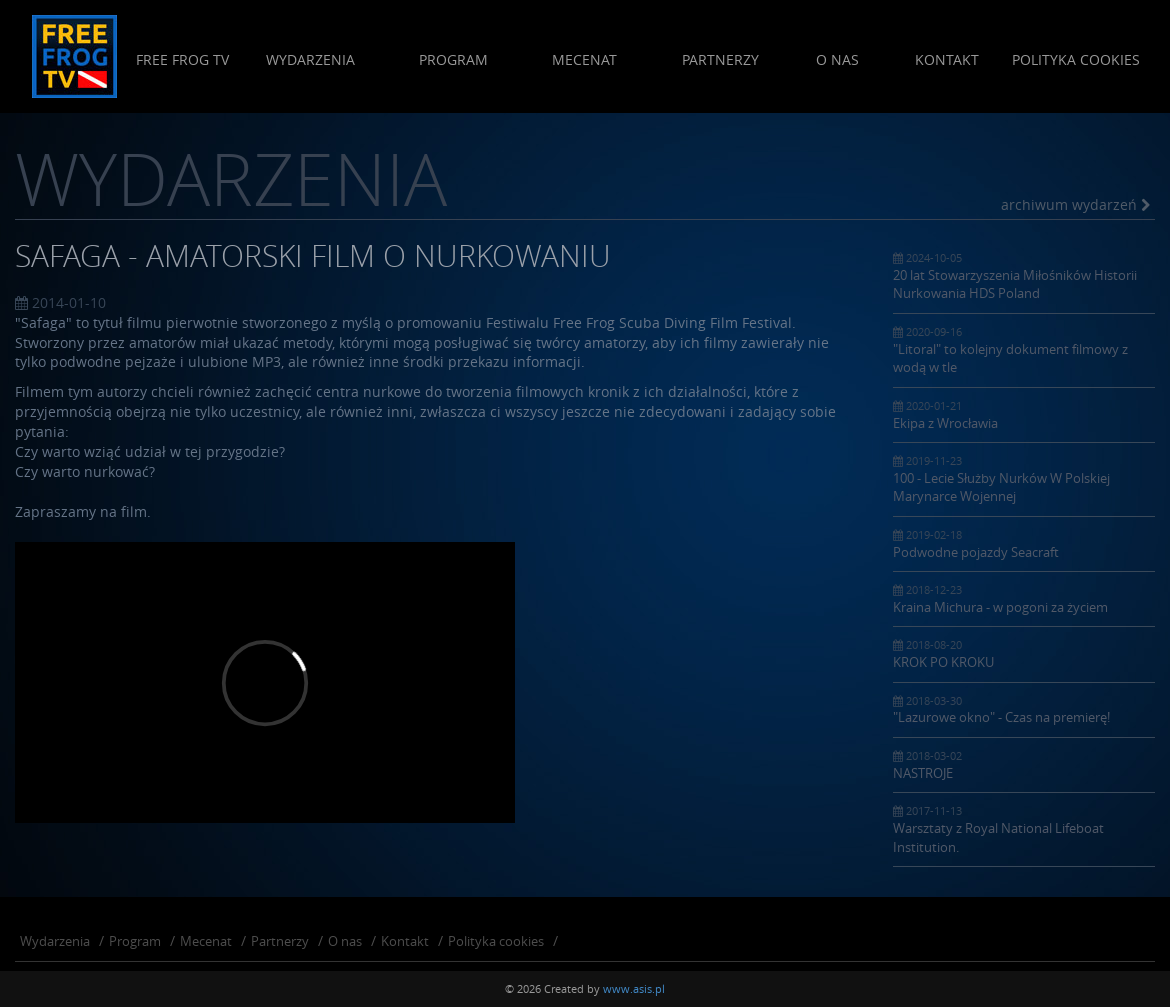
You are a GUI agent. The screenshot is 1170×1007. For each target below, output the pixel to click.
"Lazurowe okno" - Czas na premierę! (1024, 710)
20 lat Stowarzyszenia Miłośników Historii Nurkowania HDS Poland (1024, 276)
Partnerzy (720, 59)
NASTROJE (1024, 765)
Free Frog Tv (182, 59)
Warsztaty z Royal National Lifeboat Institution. (1024, 829)
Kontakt (947, 59)
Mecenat (584, 59)
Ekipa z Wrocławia (1024, 415)
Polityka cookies (1076, 59)
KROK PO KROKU (1024, 654)
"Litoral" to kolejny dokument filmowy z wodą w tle (1024, 350)
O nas (837, 59)
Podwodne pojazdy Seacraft (1024, 544)
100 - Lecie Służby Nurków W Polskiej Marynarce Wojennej (1024, 479)
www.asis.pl (634, 988)
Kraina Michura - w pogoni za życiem (1024, 599)
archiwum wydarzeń (1075, 204)
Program (453, 59)
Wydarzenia (310, 59)
